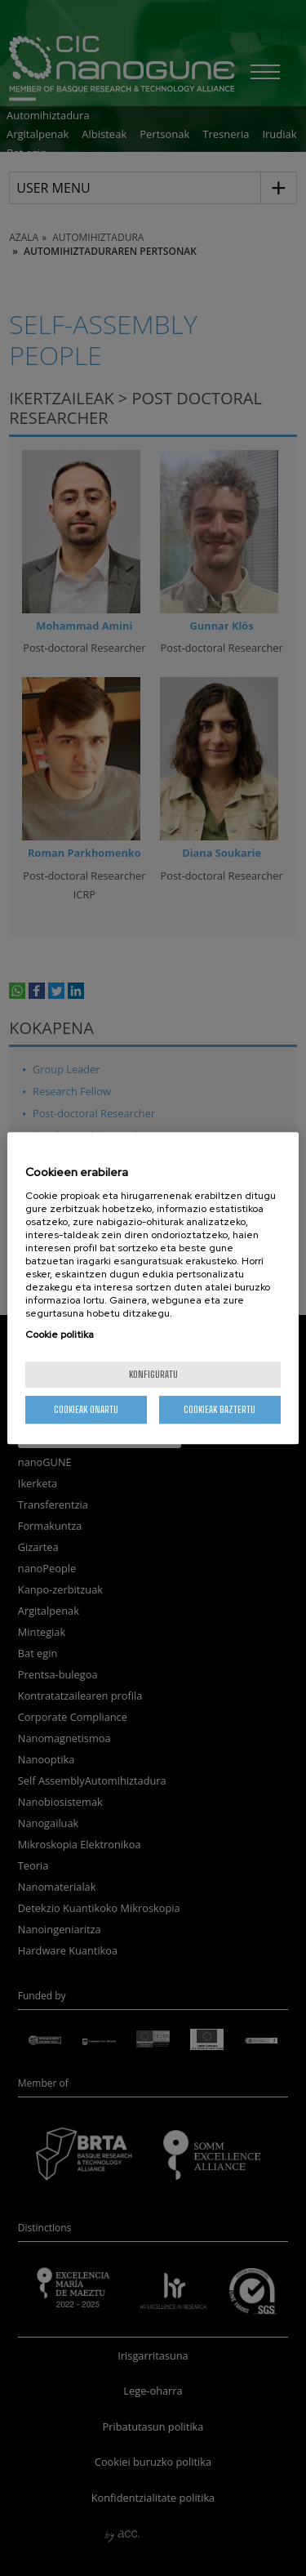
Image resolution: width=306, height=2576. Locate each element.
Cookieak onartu (86, 1409)
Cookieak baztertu (219, 1409)
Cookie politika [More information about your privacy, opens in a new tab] (59, 1334)
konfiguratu (153, 1374)
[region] (152, 1288)
